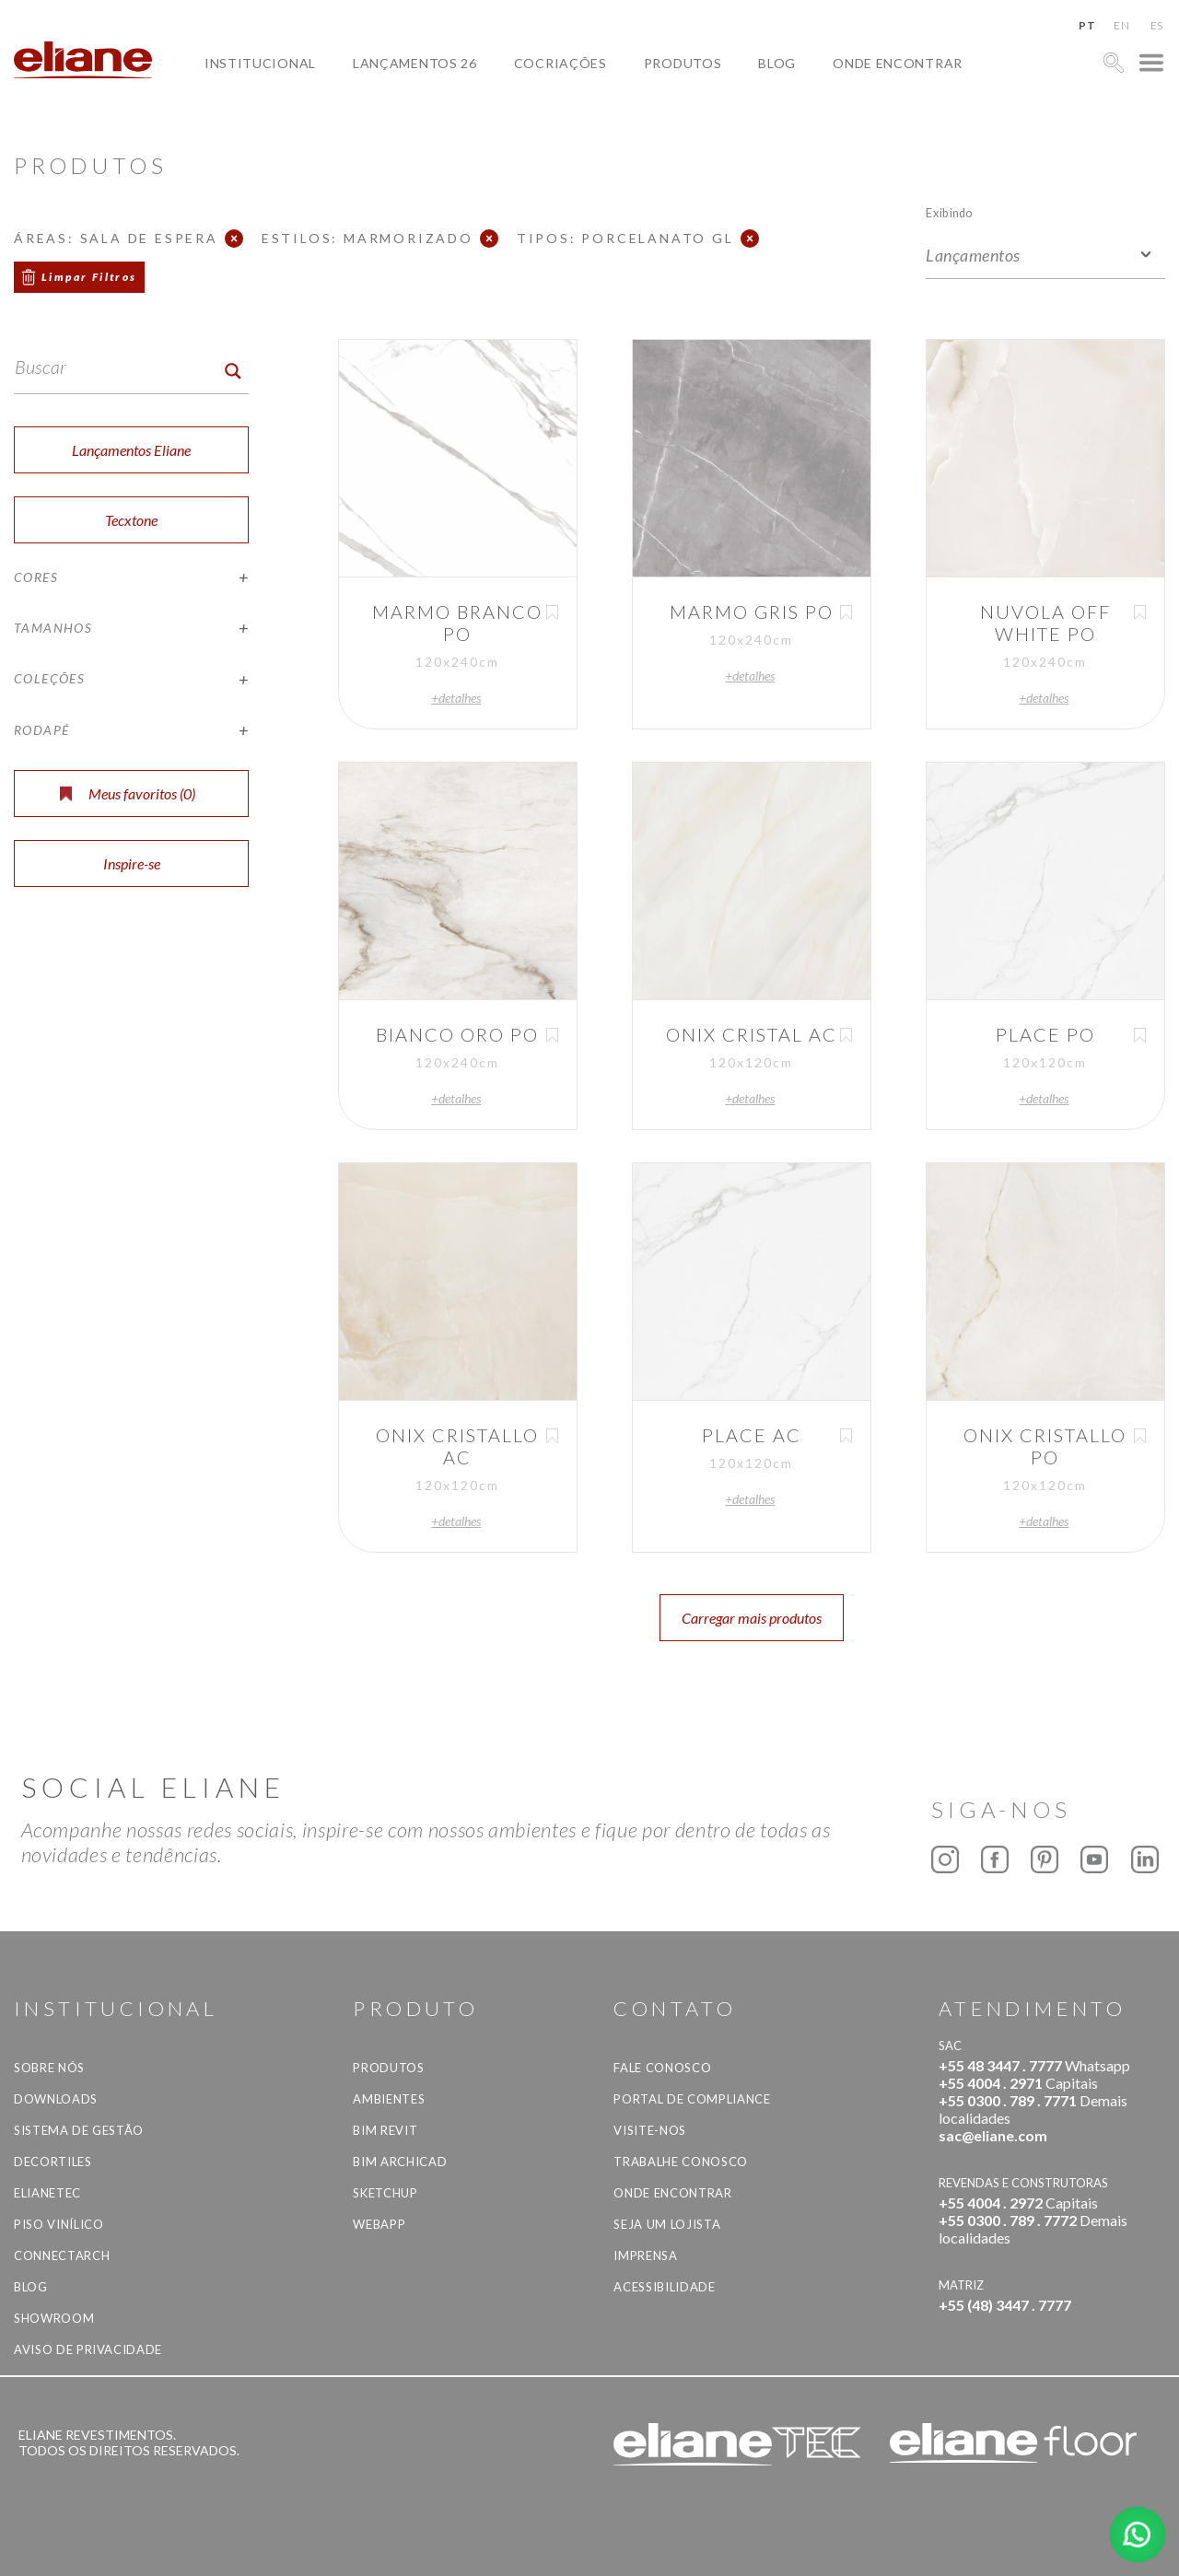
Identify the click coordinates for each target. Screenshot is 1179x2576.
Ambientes (389, 2099)
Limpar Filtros (89, 277)
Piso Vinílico (58, 2224)
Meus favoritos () (127, 793)
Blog (777, 63)
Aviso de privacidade (88, 2349)
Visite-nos (649, 2130)
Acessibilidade (664, 2286)
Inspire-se (131, 863)
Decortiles (53, 2161)
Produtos (683, 63)
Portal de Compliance (691, 2099)
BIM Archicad (400, 2161)
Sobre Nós (49, 2067)
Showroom (54, 2318)
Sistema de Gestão (79, 2130)
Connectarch (62, 2255)
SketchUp (385, 2193)
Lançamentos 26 (415, 63)
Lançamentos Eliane (131, 450)
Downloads (56, 2099)
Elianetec (47, 2193)
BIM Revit (385, 2130)
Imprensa (645, 2255)
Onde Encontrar (898, 63)
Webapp (379, 2224)
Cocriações (560, 63)
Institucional (260, 63)
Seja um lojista (666, 2224)
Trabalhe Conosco (680, 2161)
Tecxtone (131, 520)
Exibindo (949, 212)
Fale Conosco (662, 2067)
